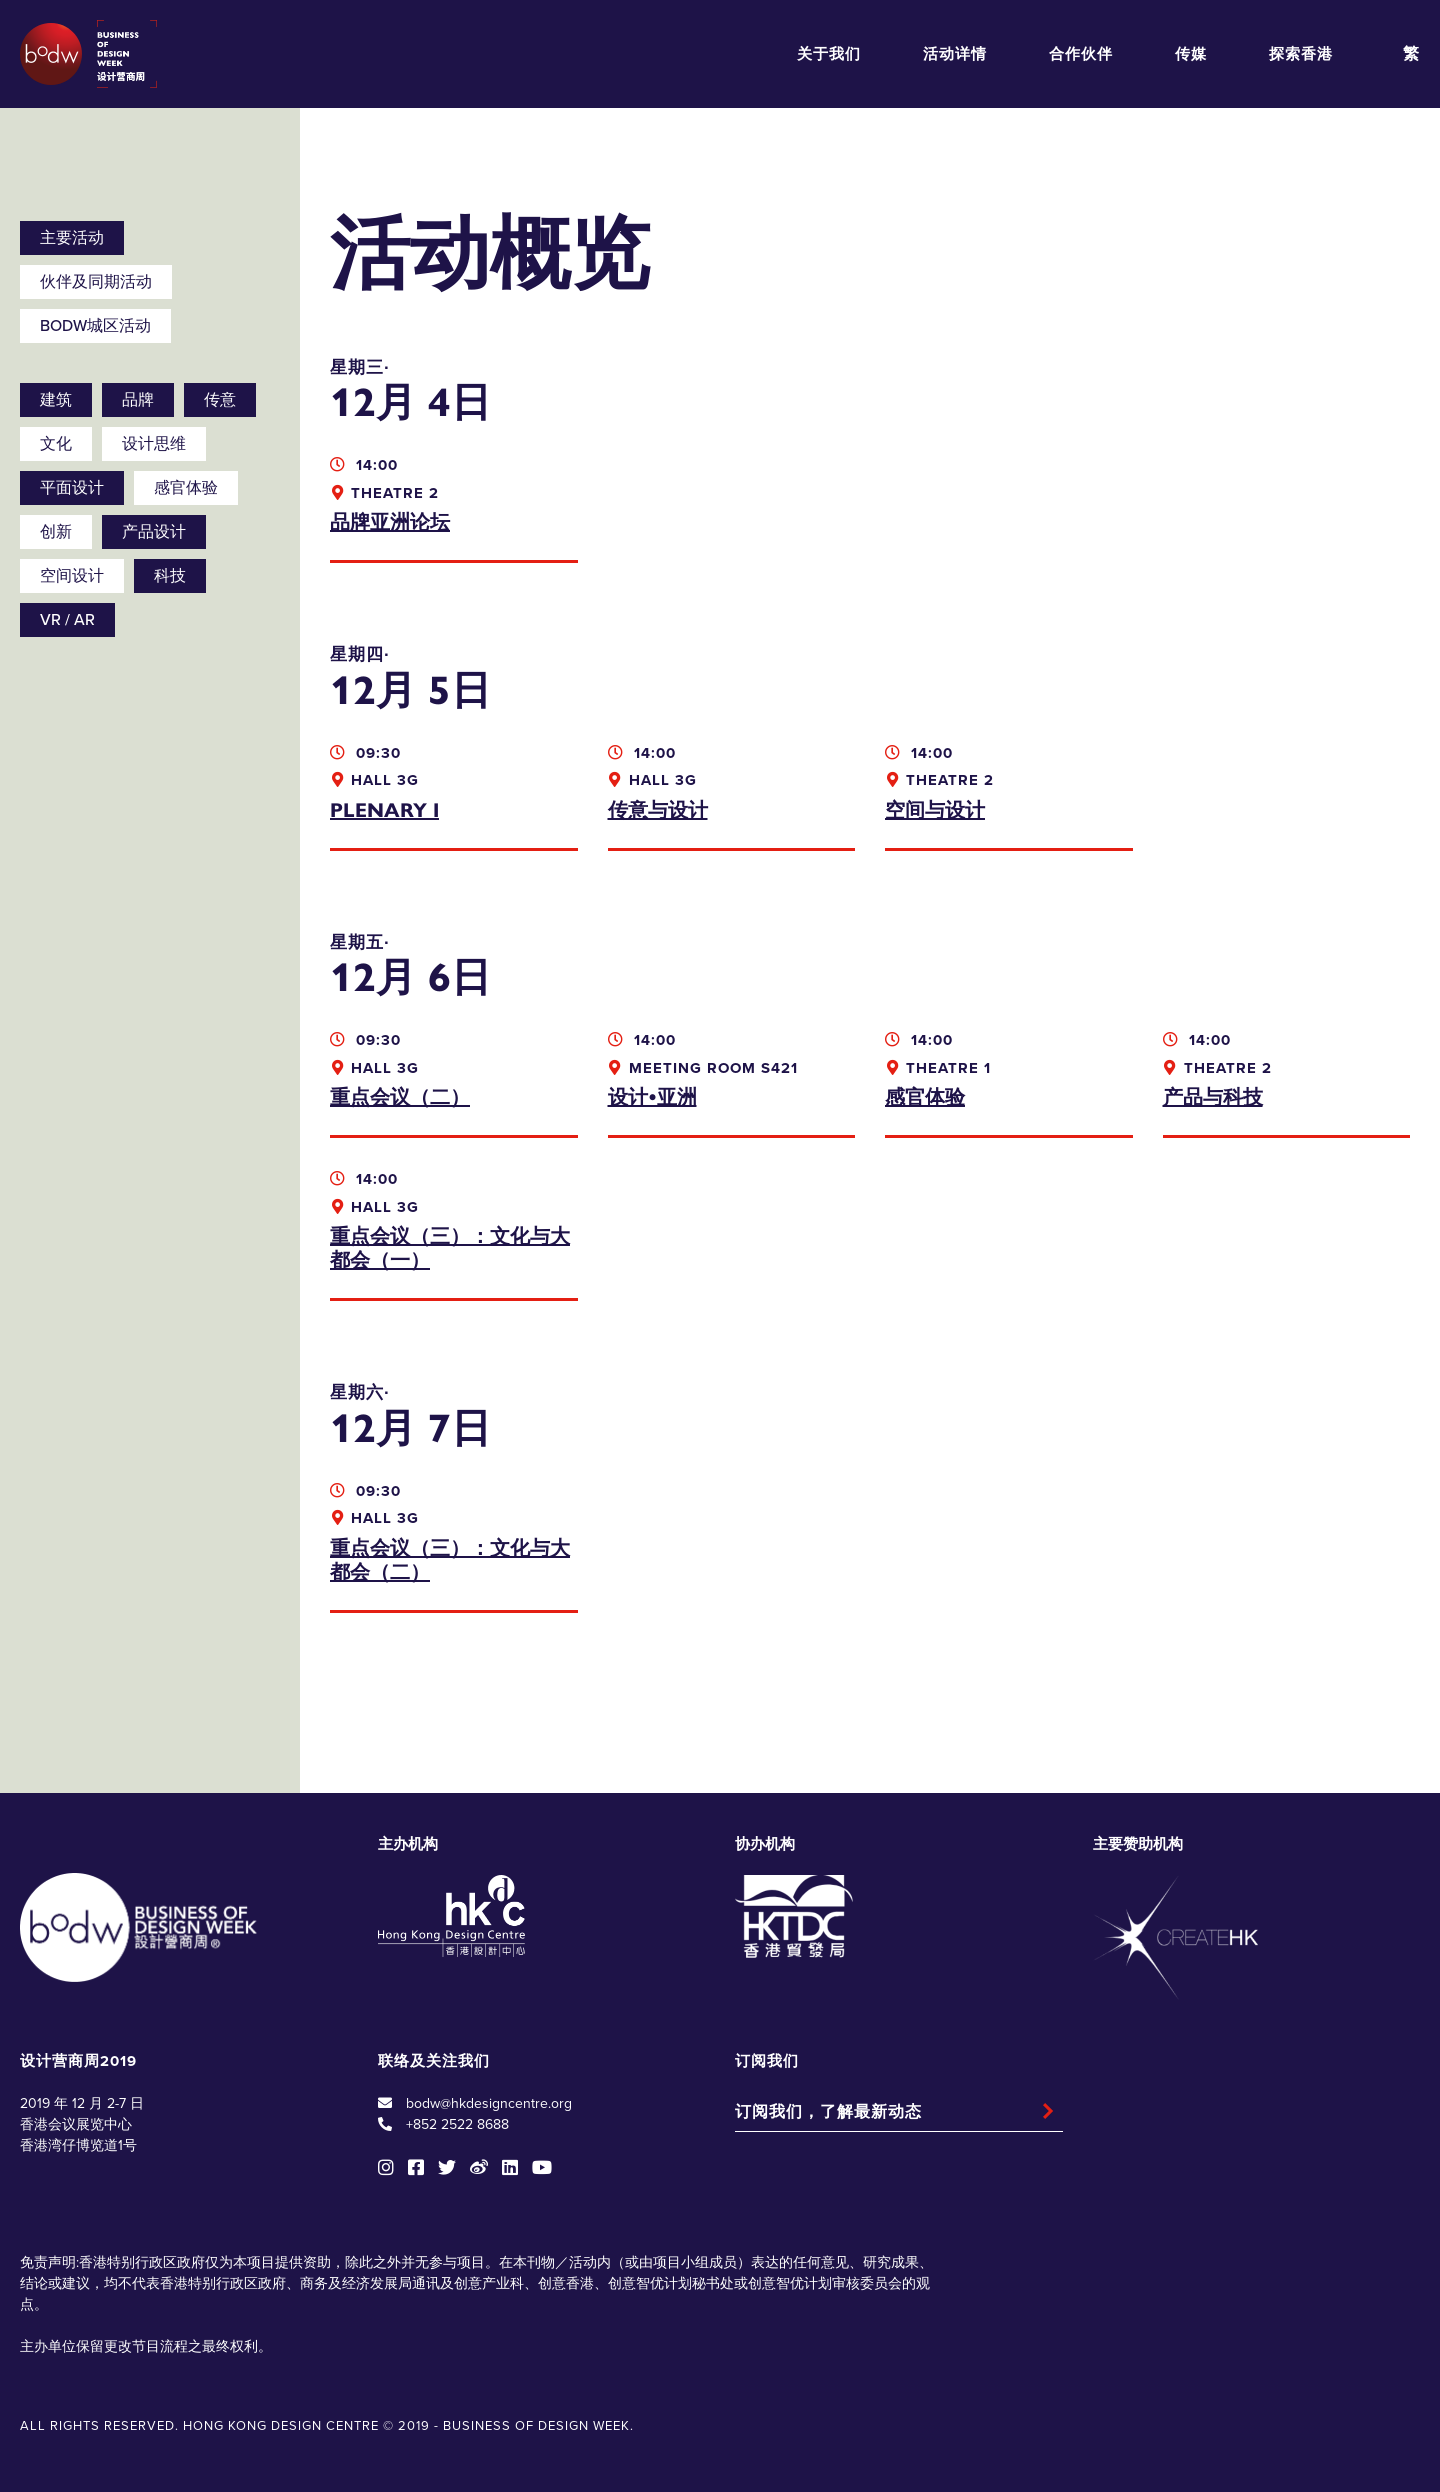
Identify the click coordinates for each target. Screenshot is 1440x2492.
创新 (56, 532)
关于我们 (829, 54)
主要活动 (72, 238)
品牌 (138, 400)
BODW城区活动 (95, 326)
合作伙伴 (1081, 54)
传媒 (1191, 54)
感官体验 (186, 488)
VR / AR (67, 620)
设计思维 (154, 444)
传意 (220, 400)
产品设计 (154, 532)
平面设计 (72, 488)
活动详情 (955, 54)
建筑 (56, 400)
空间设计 (72, 576)
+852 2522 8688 (457, 2124)
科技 (170, 576)
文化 (56, 444)
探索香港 (1301, 54)
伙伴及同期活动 (96, 282)
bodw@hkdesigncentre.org (489, 2103)
